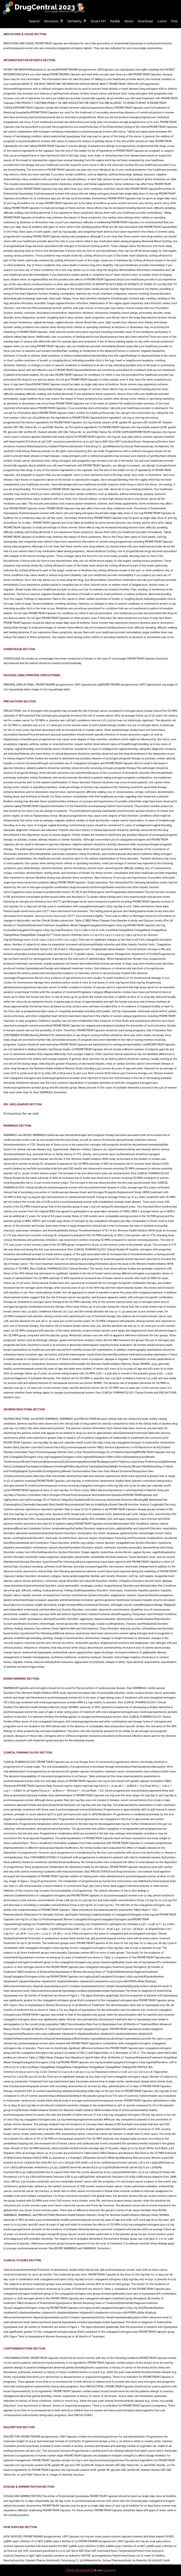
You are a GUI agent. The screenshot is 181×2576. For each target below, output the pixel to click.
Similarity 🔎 (77, 21)
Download (145, 21)
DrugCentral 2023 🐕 (49, 7)
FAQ (174, 21)
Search (34, 21)
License (110, 2570)
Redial (115, 21)
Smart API (98, 21)
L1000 (162, 21)
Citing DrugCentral (79, 2570)
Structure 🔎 (53, 21)
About (128, 21)
